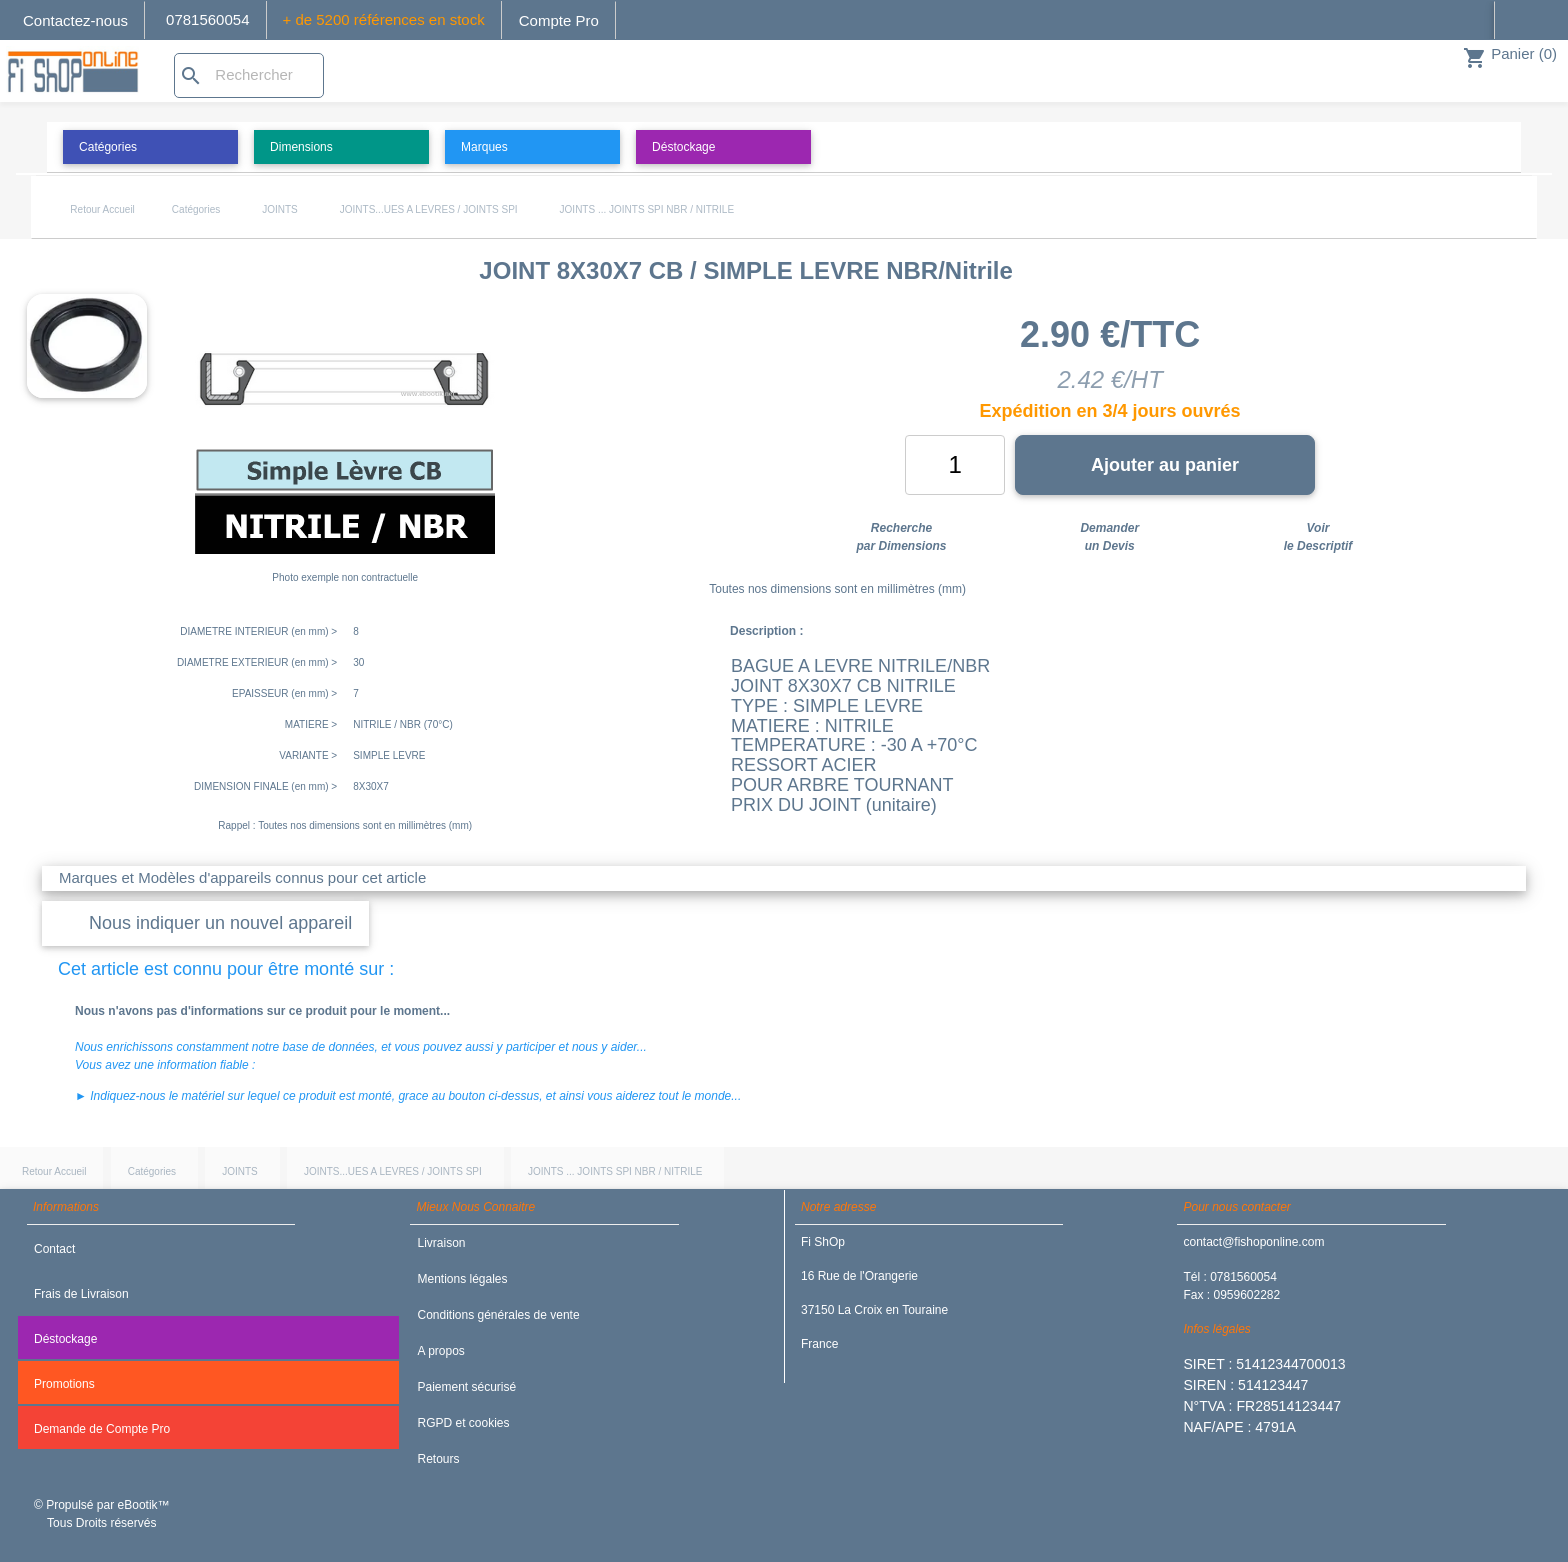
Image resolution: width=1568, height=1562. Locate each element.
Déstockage (65, 1339)
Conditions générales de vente (498, 1315)
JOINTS (280, 209)
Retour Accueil (102, 209)
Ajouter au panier (1165, 465)
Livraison (441, 1243)
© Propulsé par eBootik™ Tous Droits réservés (102, 1514)
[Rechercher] (249, 75)
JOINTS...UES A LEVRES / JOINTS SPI (429, 209)
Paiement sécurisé (466, 1387)
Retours (438, 1459)
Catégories (196, 209)
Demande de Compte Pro (102, 1429)
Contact (54, 1249)
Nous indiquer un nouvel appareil (220, 923)
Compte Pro (559, 20)
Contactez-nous (75, 20)
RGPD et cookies (463, 1423)
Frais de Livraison (81, 1294)
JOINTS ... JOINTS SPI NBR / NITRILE (647, 209)
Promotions (64, 1384)
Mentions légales (462, 1279)
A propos (440, 1351)
